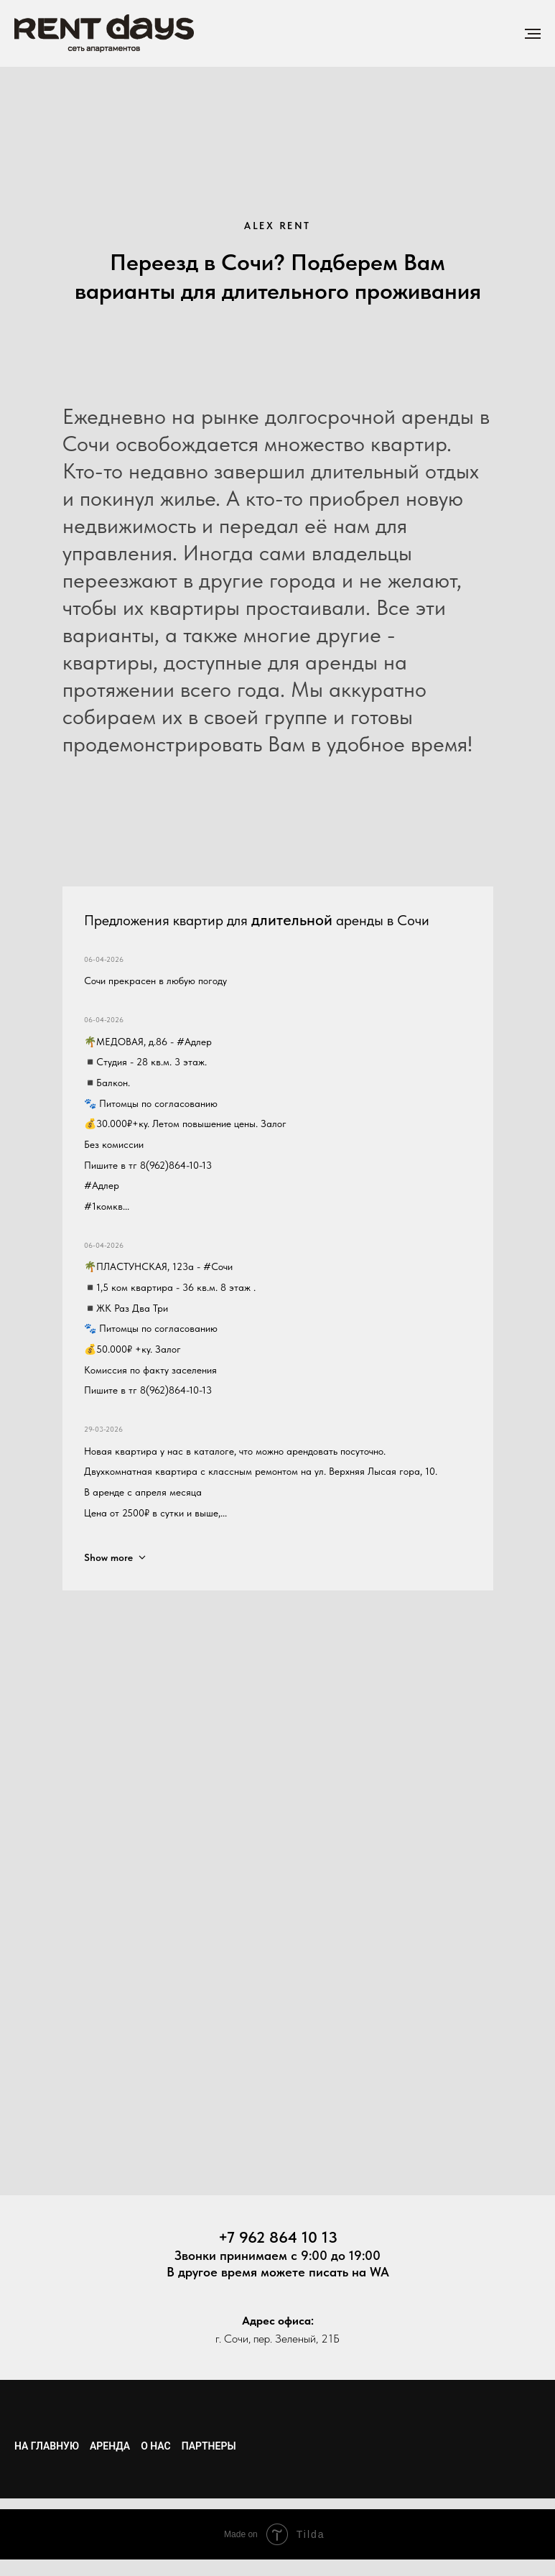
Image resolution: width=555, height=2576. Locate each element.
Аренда (110, 2446)
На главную (46, 2446)
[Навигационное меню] (533, 34)
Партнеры (209, 2446)
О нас (156, 2446)
